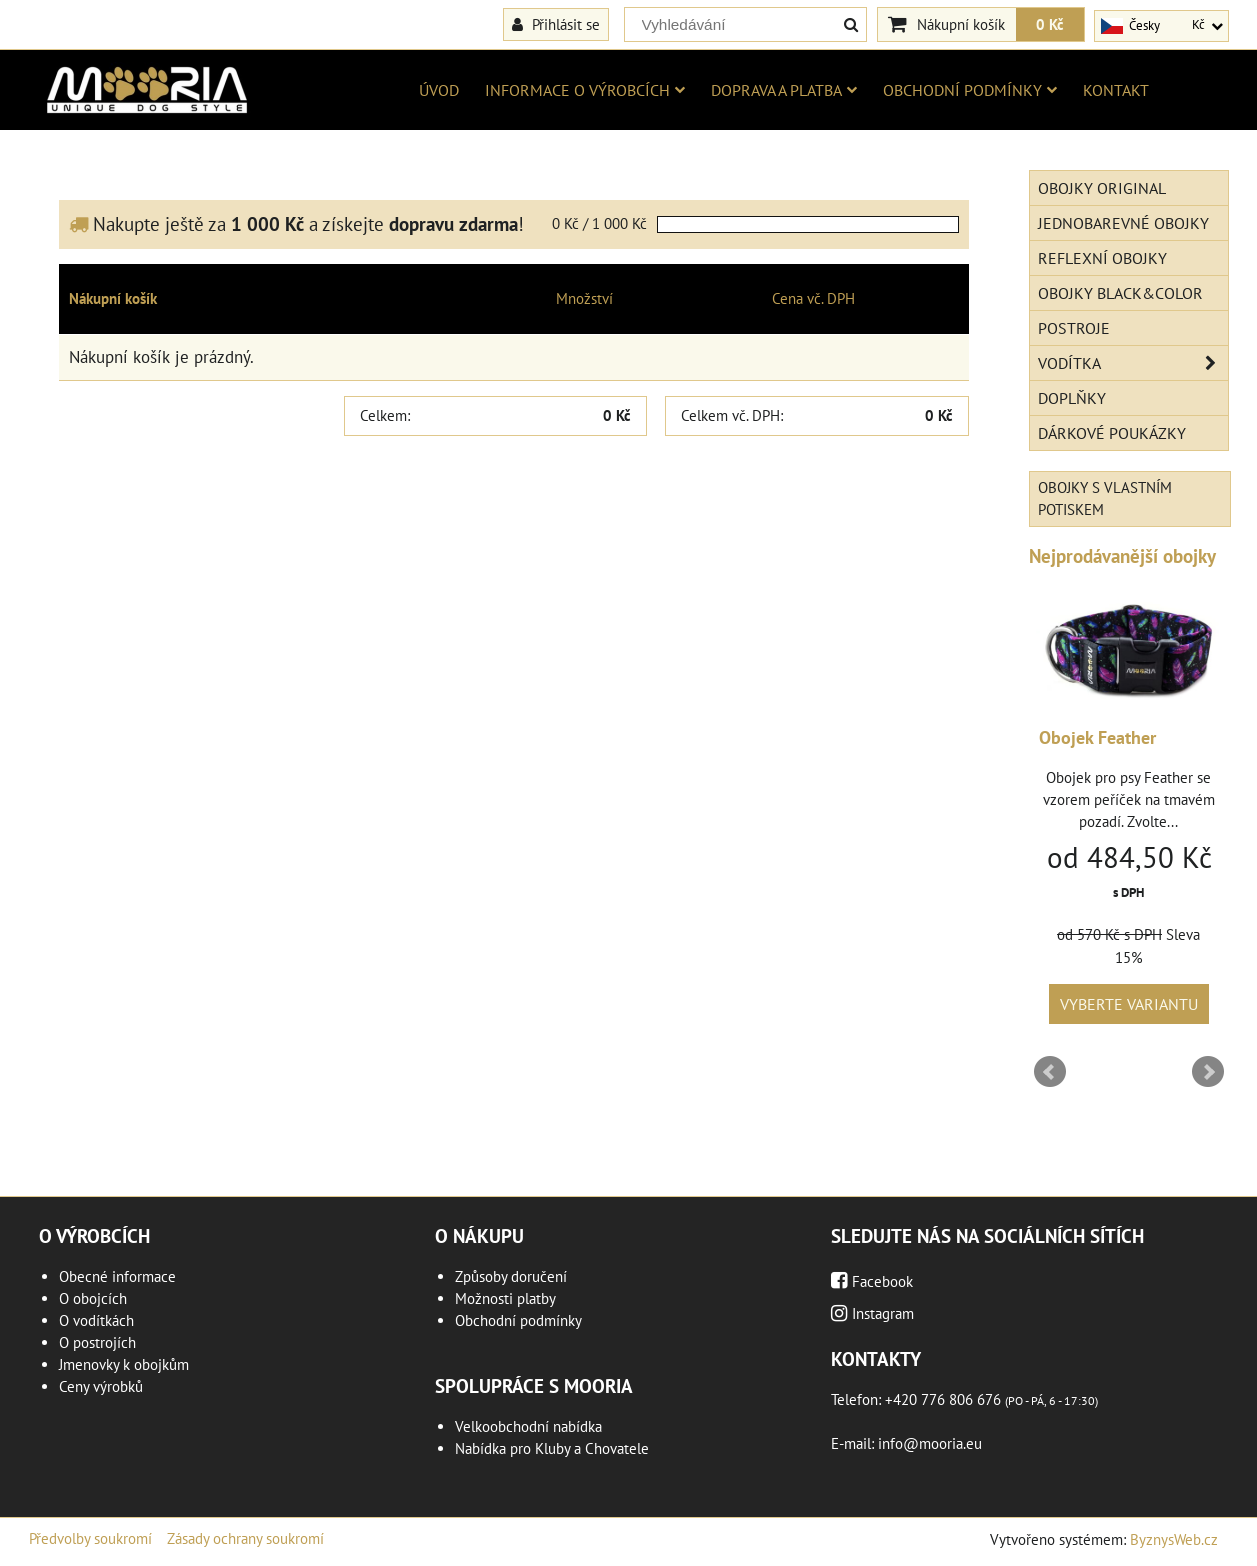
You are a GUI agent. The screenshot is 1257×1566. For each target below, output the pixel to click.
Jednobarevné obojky (1123, 223)
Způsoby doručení (511, 1276)
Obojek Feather (1097, 737)
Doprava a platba (784, 90)
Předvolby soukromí (90, 1538)
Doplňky (1072, 398)
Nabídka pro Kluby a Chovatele (552, 1448)
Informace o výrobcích (585, 90)
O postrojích (97, 1342)
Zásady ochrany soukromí (245, 1538)
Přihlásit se (556, 24)
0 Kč (1050, 24)
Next (1208, 1072)
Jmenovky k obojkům (124, 1364)
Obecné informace (117, 1276)
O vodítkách (96, 1320)
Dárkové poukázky (1112, 433)
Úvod (439, 90)
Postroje (1074, 328)
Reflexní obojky (1102, 258)
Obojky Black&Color (1120, 293)
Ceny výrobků (101, 1386)
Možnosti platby (505, 1298)
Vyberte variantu (1129, 1004)
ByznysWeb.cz (1174, 1539)
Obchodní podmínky (970, 90)
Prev (1050, 1072)
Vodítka (1133, 363)
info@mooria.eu (930, 1443)
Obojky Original (1102, 188)
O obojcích (93, 1298)
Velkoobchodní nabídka (528, 1426)
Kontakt (1116, 90)
